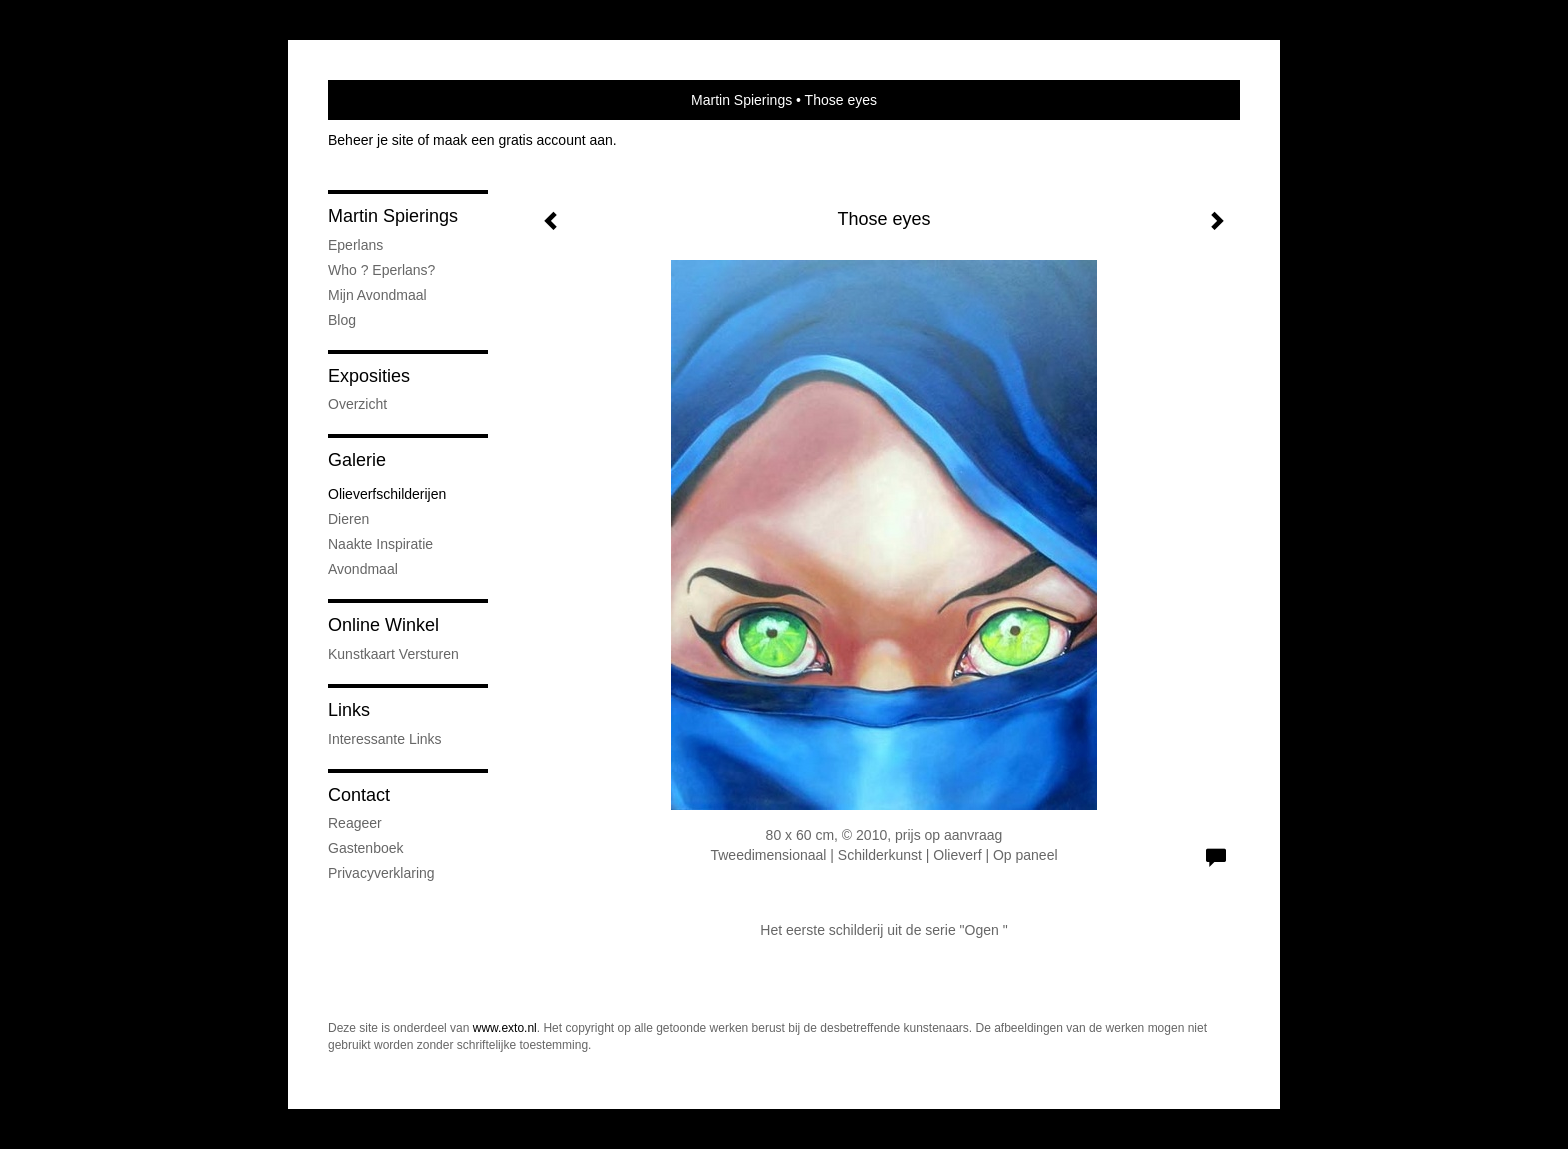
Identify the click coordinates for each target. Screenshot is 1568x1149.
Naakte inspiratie (380, 544)
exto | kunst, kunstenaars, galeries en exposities (384, 100)
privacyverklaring (381, 873)
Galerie (357, 460)
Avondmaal (363, 569)
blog (342, 320)
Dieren (348, 519)
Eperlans (355, 245)
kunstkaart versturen (393, 654)
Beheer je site (371, 140)
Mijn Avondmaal (377, 295)
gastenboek (366, 848)
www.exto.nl (505, 1028)
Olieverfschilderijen (387, 494)
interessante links (385, 739)
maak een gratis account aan (523, 140)
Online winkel (383, 625)
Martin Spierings (741, 100)
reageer (355, 823)
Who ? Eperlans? (381, 270)
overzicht (357, 404)
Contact (359, 795)
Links (349, 710)
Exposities (369, 376)
